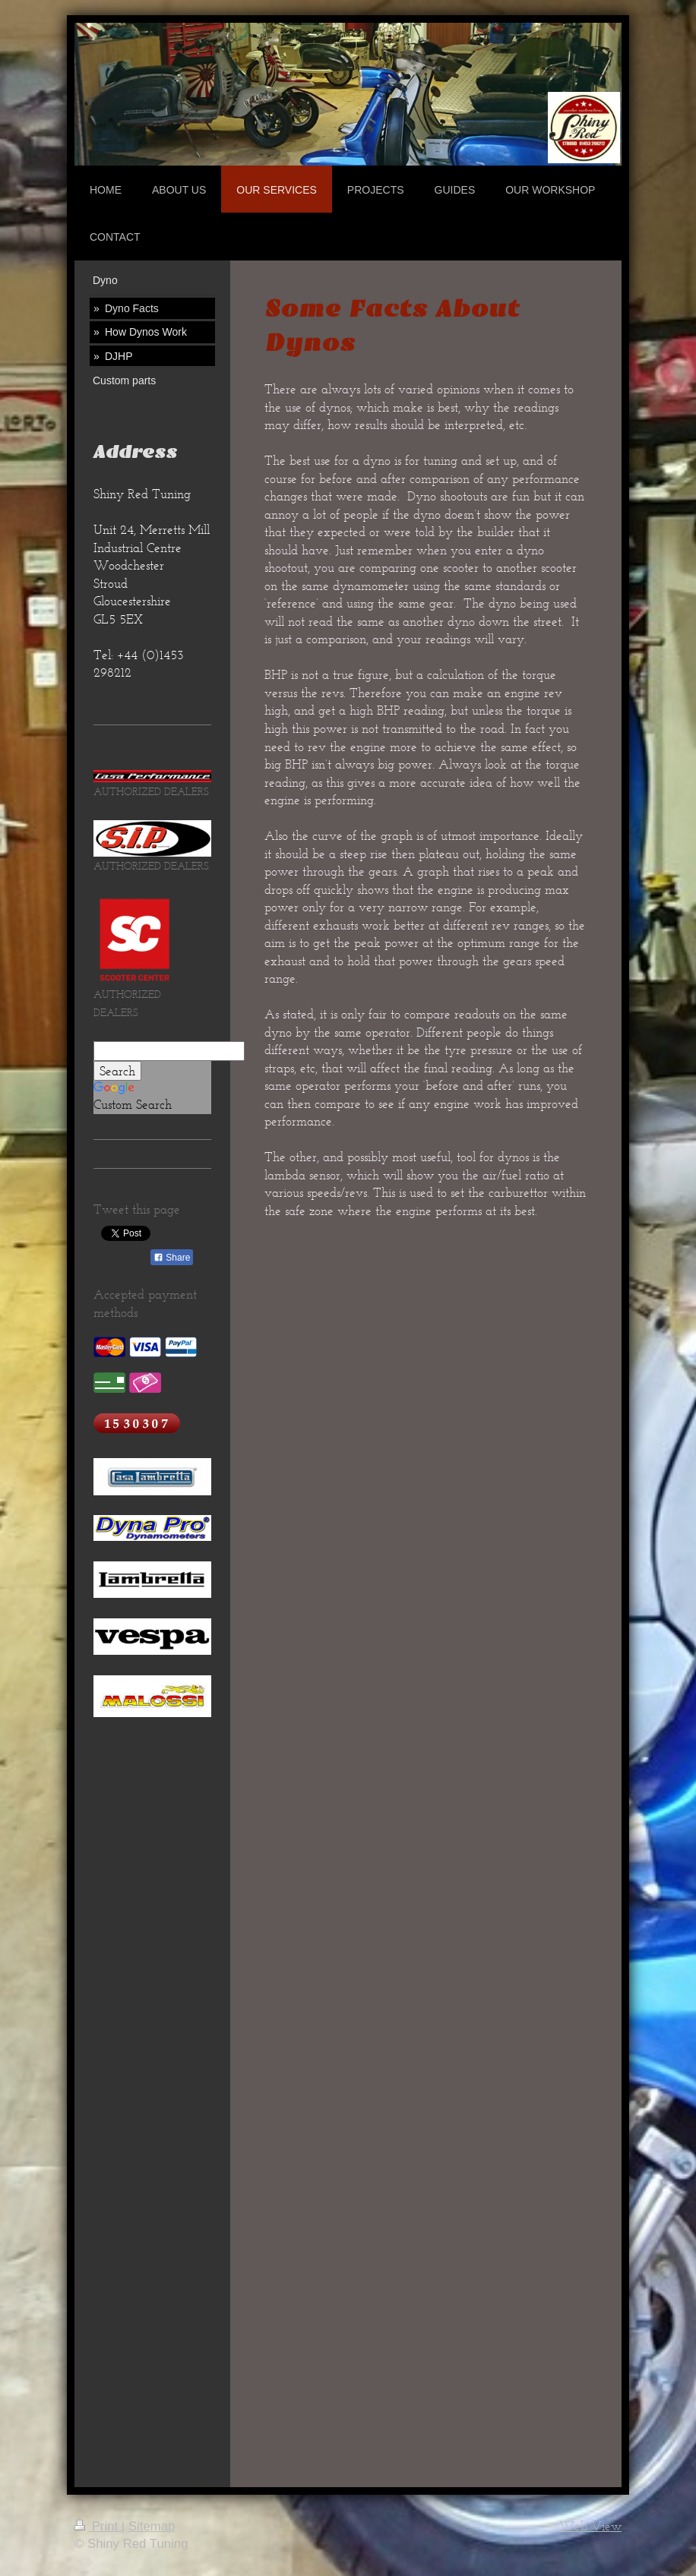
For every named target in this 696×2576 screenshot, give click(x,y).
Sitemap (152, 2526)
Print (98, 2526)
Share (171, 1257)
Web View (590, 2525)
